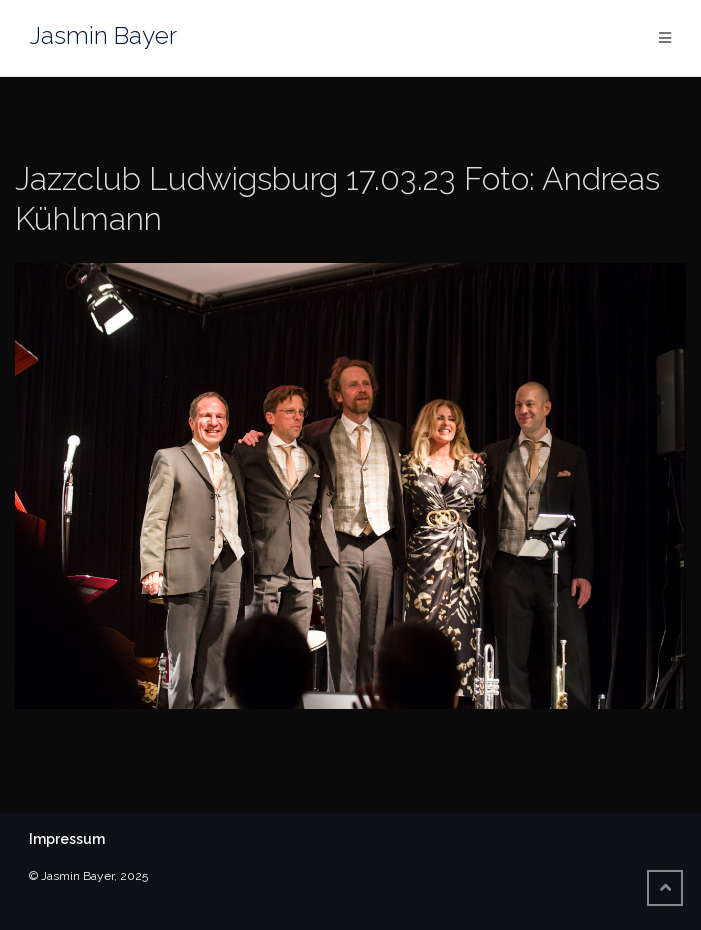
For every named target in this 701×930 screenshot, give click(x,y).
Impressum (67, 839)
